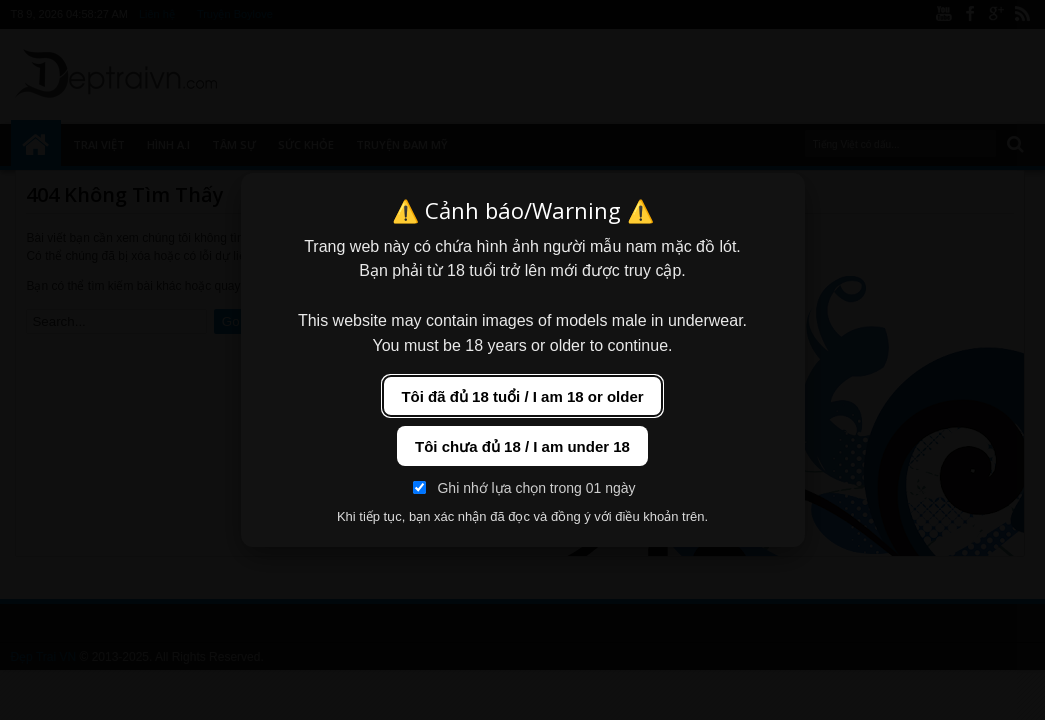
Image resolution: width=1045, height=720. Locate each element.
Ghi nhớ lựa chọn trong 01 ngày (524, 488)
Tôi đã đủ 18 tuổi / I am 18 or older (522, 396)
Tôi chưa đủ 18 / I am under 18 (522, 446)
